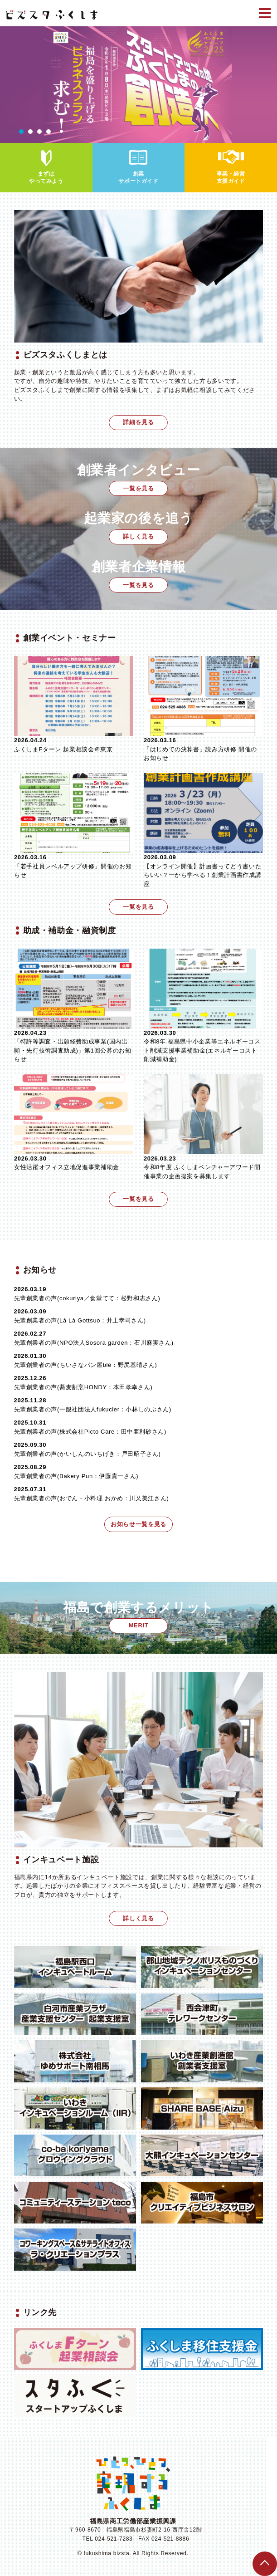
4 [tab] (48, 131)
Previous (7, 84)
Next (270, 84)
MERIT (139, 1625)
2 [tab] (30, 131)
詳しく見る (138, 536)
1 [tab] (21, 131)
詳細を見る (138, 422)
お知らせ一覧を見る (138, 1524)
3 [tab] (39, 131)
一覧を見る (138, 488)
